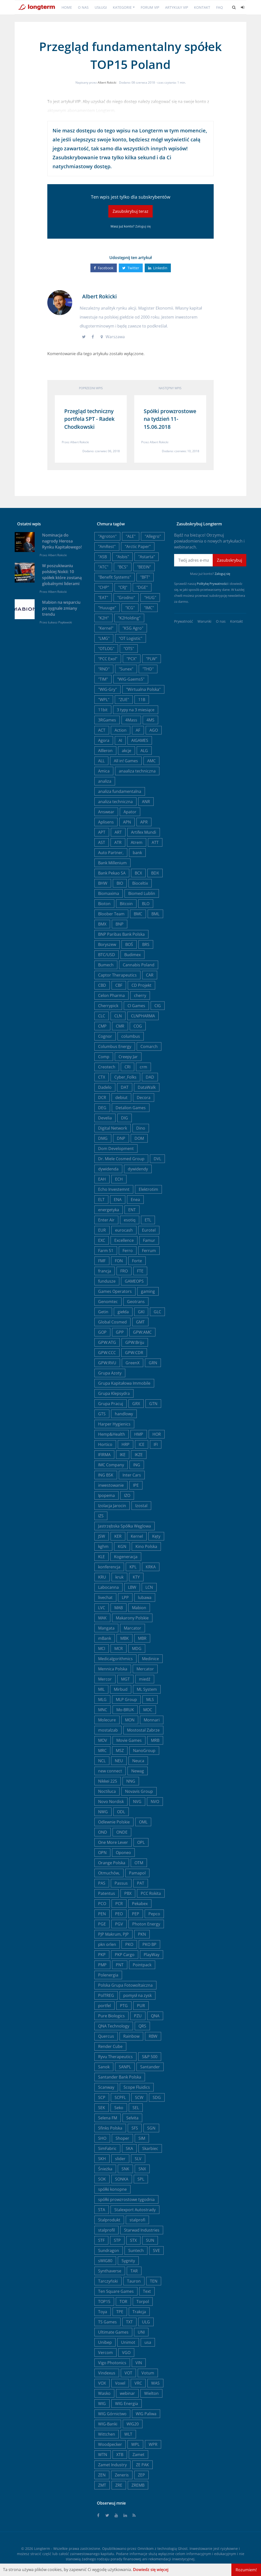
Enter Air (106, 1220)
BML (155, 914)
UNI (141, 2332)
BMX (102, 924)
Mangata (106, 1628)
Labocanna (108, 1587)
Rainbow (131, 2036)
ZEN (102, 2475)
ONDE (122, 1832)
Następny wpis (170, 388)
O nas (83, 7)
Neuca (138, 1760)
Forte (137, 1260)
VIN (138, 2362)
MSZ (120, 1750)
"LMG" (104, 638)
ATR (118, 842)
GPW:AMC (142, 1332)
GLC (157, 1312)
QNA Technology (113, 2026)
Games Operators (115, 1291)
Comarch (149, 1046)
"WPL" (103, 699)
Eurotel (149, 1230)
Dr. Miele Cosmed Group (121, 1158)
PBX (127, 1893)
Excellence (124, 1240)
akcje (126, 750)
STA (101, 2209)
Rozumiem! (246, 2570)
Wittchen (106, 2434)
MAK (102, 1618)
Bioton (104, 903)
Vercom (105, 2352)
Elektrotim (148, 1189)
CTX (101, 1077)
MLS (150, 1699)
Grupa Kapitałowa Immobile (124, 1383)
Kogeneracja (125, 1556)
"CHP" (103, 587)
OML (143, 1822)
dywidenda (108, 1169)
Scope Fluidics (137, 2087)
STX (133, 2240)
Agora (103, 740)
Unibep (105, 2342)
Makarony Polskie (132, 1618)
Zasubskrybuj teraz (130, 211)
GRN (153, 1363)
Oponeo (123, 1852)
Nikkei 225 (107, 1781)
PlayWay (151, 1954)
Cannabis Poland (138, 965)
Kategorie (122, 7)
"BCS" (123, 567)
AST (101, 842)
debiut (121, 1097)
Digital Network (112, 1128)
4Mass (131, 720)
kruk (119, 1577)
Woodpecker (110, 2444)
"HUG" (150, 597)
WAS (155, 2383)
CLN (118, 1016)
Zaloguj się (143, 226)
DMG (103, 1138)
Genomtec (108, 1301)
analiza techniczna (115, 801)
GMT (140, 1322)
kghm (103, 1546)
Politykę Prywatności (212, 583)
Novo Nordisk (111, 1801)
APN (127, 822)
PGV (119, 1924)
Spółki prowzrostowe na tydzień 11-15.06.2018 (170, 419)
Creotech (106, 1067)
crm (143, 1067)
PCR (119, 1903)
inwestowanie (111, 1485)
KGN (122, 1546)
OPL (141, 1842)
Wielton (151, 2393)
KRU (102, 1577)
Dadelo (105, 1087)
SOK (102, 2179)
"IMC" (149, 607)
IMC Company (111, 1465)
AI (120, 740)
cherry (140, 995)
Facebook (103, 268)
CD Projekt (141, 985)
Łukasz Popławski (60, 622)
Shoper (122, 2138)
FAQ (219, 7)
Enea (135, 1199)
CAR (149, 975)
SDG (157, 2097)
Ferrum (149, 1250)
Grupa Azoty (110, 1373)
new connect (110, 1771)
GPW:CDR (134, 1352)
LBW (132, 1587)
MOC (147, 1709)
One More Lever (113, 1842)
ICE (141, 1444)
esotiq (129, 1220)
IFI (156, 1444)
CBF (118, 985)
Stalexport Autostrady (135, 2209)
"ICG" (130, 607)
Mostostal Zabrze (143, 1730)
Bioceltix (140, 883)
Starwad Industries (141, 2230)
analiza (104, 781)
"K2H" (103, 618)
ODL (121, 1811)
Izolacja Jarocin (112, 1505)
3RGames (107, 720)
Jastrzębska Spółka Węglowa (124, 1526)
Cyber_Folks (125, 1077)
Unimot (128, 2342)
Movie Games (129, 1740)
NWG (103, 1811)
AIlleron (105, 750)
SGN (151, 2128)
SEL (135, 2107)
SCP (101, 2097)
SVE (156, 2250)
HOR (156, 1434)
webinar (127, 2393)
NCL (102, 1760)
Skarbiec (150, 2148)
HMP (138, 1434)
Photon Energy (146, 1924)
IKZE (139, 1454)
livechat (105, 1597)
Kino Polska (146, 1546)
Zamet (138, 2454)
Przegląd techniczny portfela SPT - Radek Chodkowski (89, 419)
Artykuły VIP (176, 7)
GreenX (132, 1363)
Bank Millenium (112, 863)
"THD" (148, 669)
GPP (120, 1332)
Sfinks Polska (110, 2128)
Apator (130, 812)
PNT (120, 1965)
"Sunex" (126, 669)
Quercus (106, 2036)
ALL (101, 761)
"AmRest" (107, 546)
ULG (146, 2322)
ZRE (118, 2485)
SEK (101, 2107)
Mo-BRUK (125, 1709)
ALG (144, 750)
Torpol (142, 2301)
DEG (102, 1107)
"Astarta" (146, 556)
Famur (149, 1240)
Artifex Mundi (143, 832)
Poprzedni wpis (91, 388)
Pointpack (142, 1965)
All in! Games (126, 761)
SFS (134, 2128)
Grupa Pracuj (110, 1403)
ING (136, 1465)
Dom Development (116, 1148)
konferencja (109, 1567)
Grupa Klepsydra (114, 1393)
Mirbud (121, 1689)
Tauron (134, 2281)
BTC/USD (106, 954)
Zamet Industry (112, 2464)
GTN (153, 1403)
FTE (140, 1271)
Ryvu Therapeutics (115, 2056)
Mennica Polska (112, 1669)
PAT (140, 1883)
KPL (133, 1567)
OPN (102, 1852)
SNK (125, 2169)
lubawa (144, 1597)
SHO (102, 2138)
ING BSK (105, 1475)
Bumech (106, 965)
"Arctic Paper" (138, 546)
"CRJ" (122, 587)
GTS (102, 1414)
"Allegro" (153, 536)
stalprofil (106, 2230)
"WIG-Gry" (107, 689)
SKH (102, 2158)
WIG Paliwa (146, 2413)
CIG (157, 1005)
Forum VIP (150, 7)
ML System (147, 1689)
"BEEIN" (144, 567)
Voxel (120, 2383)
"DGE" (142, 587)
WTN (102, 2454)
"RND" (104, 669)
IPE (136, 1485)
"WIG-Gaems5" (130, 679)
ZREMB (137, 2485)
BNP (120, 924)
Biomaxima (108, 893)
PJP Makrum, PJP (113, 1934)
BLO (145, 903)
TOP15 (104, 2301)
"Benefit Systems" (114, 577)
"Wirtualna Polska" (143, 689)
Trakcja (139, 2311)
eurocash (124, 1230)
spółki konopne (112, 2189)
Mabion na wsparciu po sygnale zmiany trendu (61, 608)
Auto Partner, (111, 852)
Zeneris (122, 2475)
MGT (125, 1679)
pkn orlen (107, 1944)
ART (118, 832)
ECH (119, 1179)
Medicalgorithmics (115, 1658)
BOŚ (129, 944)
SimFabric (107, 2148)
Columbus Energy (114, 1046)
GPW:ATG (107, 1342)
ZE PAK (142, 2464)
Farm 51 (105, 1250)
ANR (146, 801)
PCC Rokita (151, 1893)
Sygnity (128, 2260)
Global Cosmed (112, 1322)
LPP (125, 1597)
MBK (124, 1638)
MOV (102, 1740)
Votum (147, 2373)
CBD (102, 985)
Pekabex (140, 1903)
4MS (150, 720)
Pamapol (137, 1873)
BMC (138, 914)
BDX (155, 873)
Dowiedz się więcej (150, 2569)
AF (138, 730)
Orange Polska (111, 1862)
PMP (102, 1965)
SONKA (121, 2179)
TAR (134, 2271)
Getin (103, 1312)
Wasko (104, 2393)
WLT (128, 2434)
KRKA (151, 1567)
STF (101, 2240)
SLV (138, 2158)
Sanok (104, 2067)
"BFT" (145, 577)
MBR (142, 1638)
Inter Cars (132, 1475)
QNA (155, 2016)
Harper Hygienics (114, 1424)
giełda (123, 1312)
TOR (123, 2301)
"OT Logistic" (130, 638)
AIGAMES (139, 740)
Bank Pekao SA (112, 873)
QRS (142, 2026)
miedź (144, 1679)
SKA (129, 2148)
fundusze (107, 1281)
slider (120, 2158)
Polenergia (108, 1975)
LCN (149, 1587)
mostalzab (108, 1730)
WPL (135, 2444)
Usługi (101, 7)
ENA (118, 1199)
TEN (153, 2281)
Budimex (132, 954)
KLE (101, 1556)
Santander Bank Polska (119, 2077)
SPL (140, 2179)
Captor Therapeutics (117, 975)
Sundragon (108, 2250)
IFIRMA (104, 1454)
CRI (127, 1067)
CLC (101, 1016)
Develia (105, 1118)
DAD (150, 1077)
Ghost (183, 2548)
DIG (124, 1118)
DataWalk (147, 1087)
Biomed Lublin (141, 893)
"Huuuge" (107, 607)
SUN (150, 2240)
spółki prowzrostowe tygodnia (126, 2199)
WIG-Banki (107, 2424)
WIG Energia (126, 2403)
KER (118, 1536)
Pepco (154, 1914)
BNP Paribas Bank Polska (121, 934)
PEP (135, 1914)
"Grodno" (126, 597)
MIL (101, 1689)
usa (147, 2342)
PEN (102, 1914)
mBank (104, 1638)
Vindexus (106, 2373)
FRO (124, 1271)
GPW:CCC (107, 1352)
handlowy (124, 1414)
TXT (129, 2322)
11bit (103, 710)
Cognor (105, 1036)
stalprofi (137, 2220)
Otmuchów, (109, 1873)
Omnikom (145, 2548)
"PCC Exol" (107, 658)
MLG (102, 1699)
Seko (118, 2107)
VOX (102, 2383)
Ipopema (106, 1495)
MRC (102, 1750)
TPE (119, 2311)
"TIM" (103, 679)
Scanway (106, 2087)
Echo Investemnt (114, 1189)
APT (101, 832)
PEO (119, 1914)
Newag (137, 1771)
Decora (143, 1097)
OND (102, 1832)
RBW (153, 2036)
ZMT (102, 2485)
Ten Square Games (116, 2291)
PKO (129, 1944)
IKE (123, 1454)
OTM (138, 1862)
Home (67, 7)
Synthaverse (109, 2271)
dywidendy (138, 1169)
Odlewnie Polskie (114, 1822)
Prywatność (183, 621)
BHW (102, 883)
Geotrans (136, 1301)
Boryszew (107, 944)
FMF (102, 1260)
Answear (106, 812)
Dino (140, 1128)
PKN (142, 1934)
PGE (102, 1924)
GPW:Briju (134, 1342)
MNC (102, 1709)
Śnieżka (105, 2169)
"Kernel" (105, 628)
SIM (141, 2138)
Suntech (136, 2250)
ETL (148, 1220)
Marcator (132, 1628)
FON (119, 1260)
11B (141, 699)
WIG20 (133, 2424)
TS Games (107, 2322)
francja (104, 1271)
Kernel (137, 1536)
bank (137, 852)
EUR (102, 1230)
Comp (103, 1056)
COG (137, 1026)
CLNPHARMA (143, 1016)
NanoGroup (144, 1750)
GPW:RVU (107, 1363)
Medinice (150, 1658)
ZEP (141, 2475)
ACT (101, 730)
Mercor (105, 1679)
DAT (125, 1087)
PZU (138, 2016)
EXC (101, 1240)
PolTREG (106, 1995)
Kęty (156, 1536)
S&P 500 (149, 2056)
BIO (120, 883)
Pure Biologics (111, 2016)
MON (129, 1720)
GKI (141, 1312)
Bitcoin (126, 903)
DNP (121, 1138)
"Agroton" (107, 536)
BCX (138, 873)
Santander (150, 2067)
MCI (101, 1648)
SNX (142, 2169)
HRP (126, 1444)
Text (147, 2291)
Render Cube (110, 2046)
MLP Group (126, 1699)
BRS (145, 944)
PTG (124, 2005)
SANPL (125, 2067)
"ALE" (130, 536)
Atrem (136, 842)
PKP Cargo (124, 1954)
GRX (136, 1403)
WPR (153, 2444)
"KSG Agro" (133, 628)
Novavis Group (139, 1791)
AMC (151, 761)
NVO (155, 1801)
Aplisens (106, 822)
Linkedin (157, 268)
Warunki (204, 621)
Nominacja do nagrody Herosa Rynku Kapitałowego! (62, 541)
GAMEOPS (134, 1281)
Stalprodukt (109, 2220)
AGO (153, 730)
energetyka (108, 1209)
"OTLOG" (106, 648)
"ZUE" (124, 699)
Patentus (106, 1893)
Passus (121, 1883)
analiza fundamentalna (119, 791)
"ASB (102, 556)
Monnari (152, 1720)
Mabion (139, 1607)
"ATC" (103, 567)
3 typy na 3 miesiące (135, 710)
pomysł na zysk (137, 1995)
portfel (104, 2005)
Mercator (145, 1669)
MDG (136, 1648)
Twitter (130, 268)
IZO (127, 1495)
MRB (155, 1740)
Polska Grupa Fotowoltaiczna (125, 1985)
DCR (102, 1097)
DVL (157, 1158)
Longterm (42, 2548)
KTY (136, 1577)
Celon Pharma (111, 995)
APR (144, 822)
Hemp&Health (111, 1434)
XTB (119, 2454)
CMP (102, 1026)
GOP (102, 1332)
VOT (128, 2373)
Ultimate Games (113, 2332)
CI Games (136, 1005)
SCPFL (120, 2097)
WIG (102, 2403)
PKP (102, 1954)
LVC (101, 1607)
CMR (120, 1026)
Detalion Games (131, 1107)
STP (117, 2240)
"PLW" (151, 658)
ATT (155, 842)
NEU (119, 1760)
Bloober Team (111, 914)
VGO (126, 2352)
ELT (101, 1199)
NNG (130, 1781)
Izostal (141, 1505)
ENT (132, 1209)
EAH (102, 1179)
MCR (118, 1648)
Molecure (107, 1720)
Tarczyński (108, 2281)
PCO (102, 1903)
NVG (137, 1801)
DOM (139, 1138)
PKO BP (149, 1944)
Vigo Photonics (112, 2362)
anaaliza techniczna (137, 771)
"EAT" (103, 597)
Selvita (132, 2118)
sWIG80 (105, 2260)
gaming (148, 1291)
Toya (102, 2311)
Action (121, 730)
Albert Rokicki (107, 82)
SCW (139, 2097)
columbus (130, 1036)
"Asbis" (122, 556)
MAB (118, 1607)
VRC (138, 2383)
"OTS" (129, 648)
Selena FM (107, 2118)
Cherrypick (108, 1005)
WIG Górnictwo (112, 2413)
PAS (101, 1883)
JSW (101, 1536)
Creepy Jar (128, 1056)
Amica (104, 771)
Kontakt (202, 7)
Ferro (128, 1250)
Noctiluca (107, 1791)
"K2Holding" (129, 618)
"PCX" (132, 658)
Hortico (105, 1444)
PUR (141, 2005)
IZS (101, 1516)
